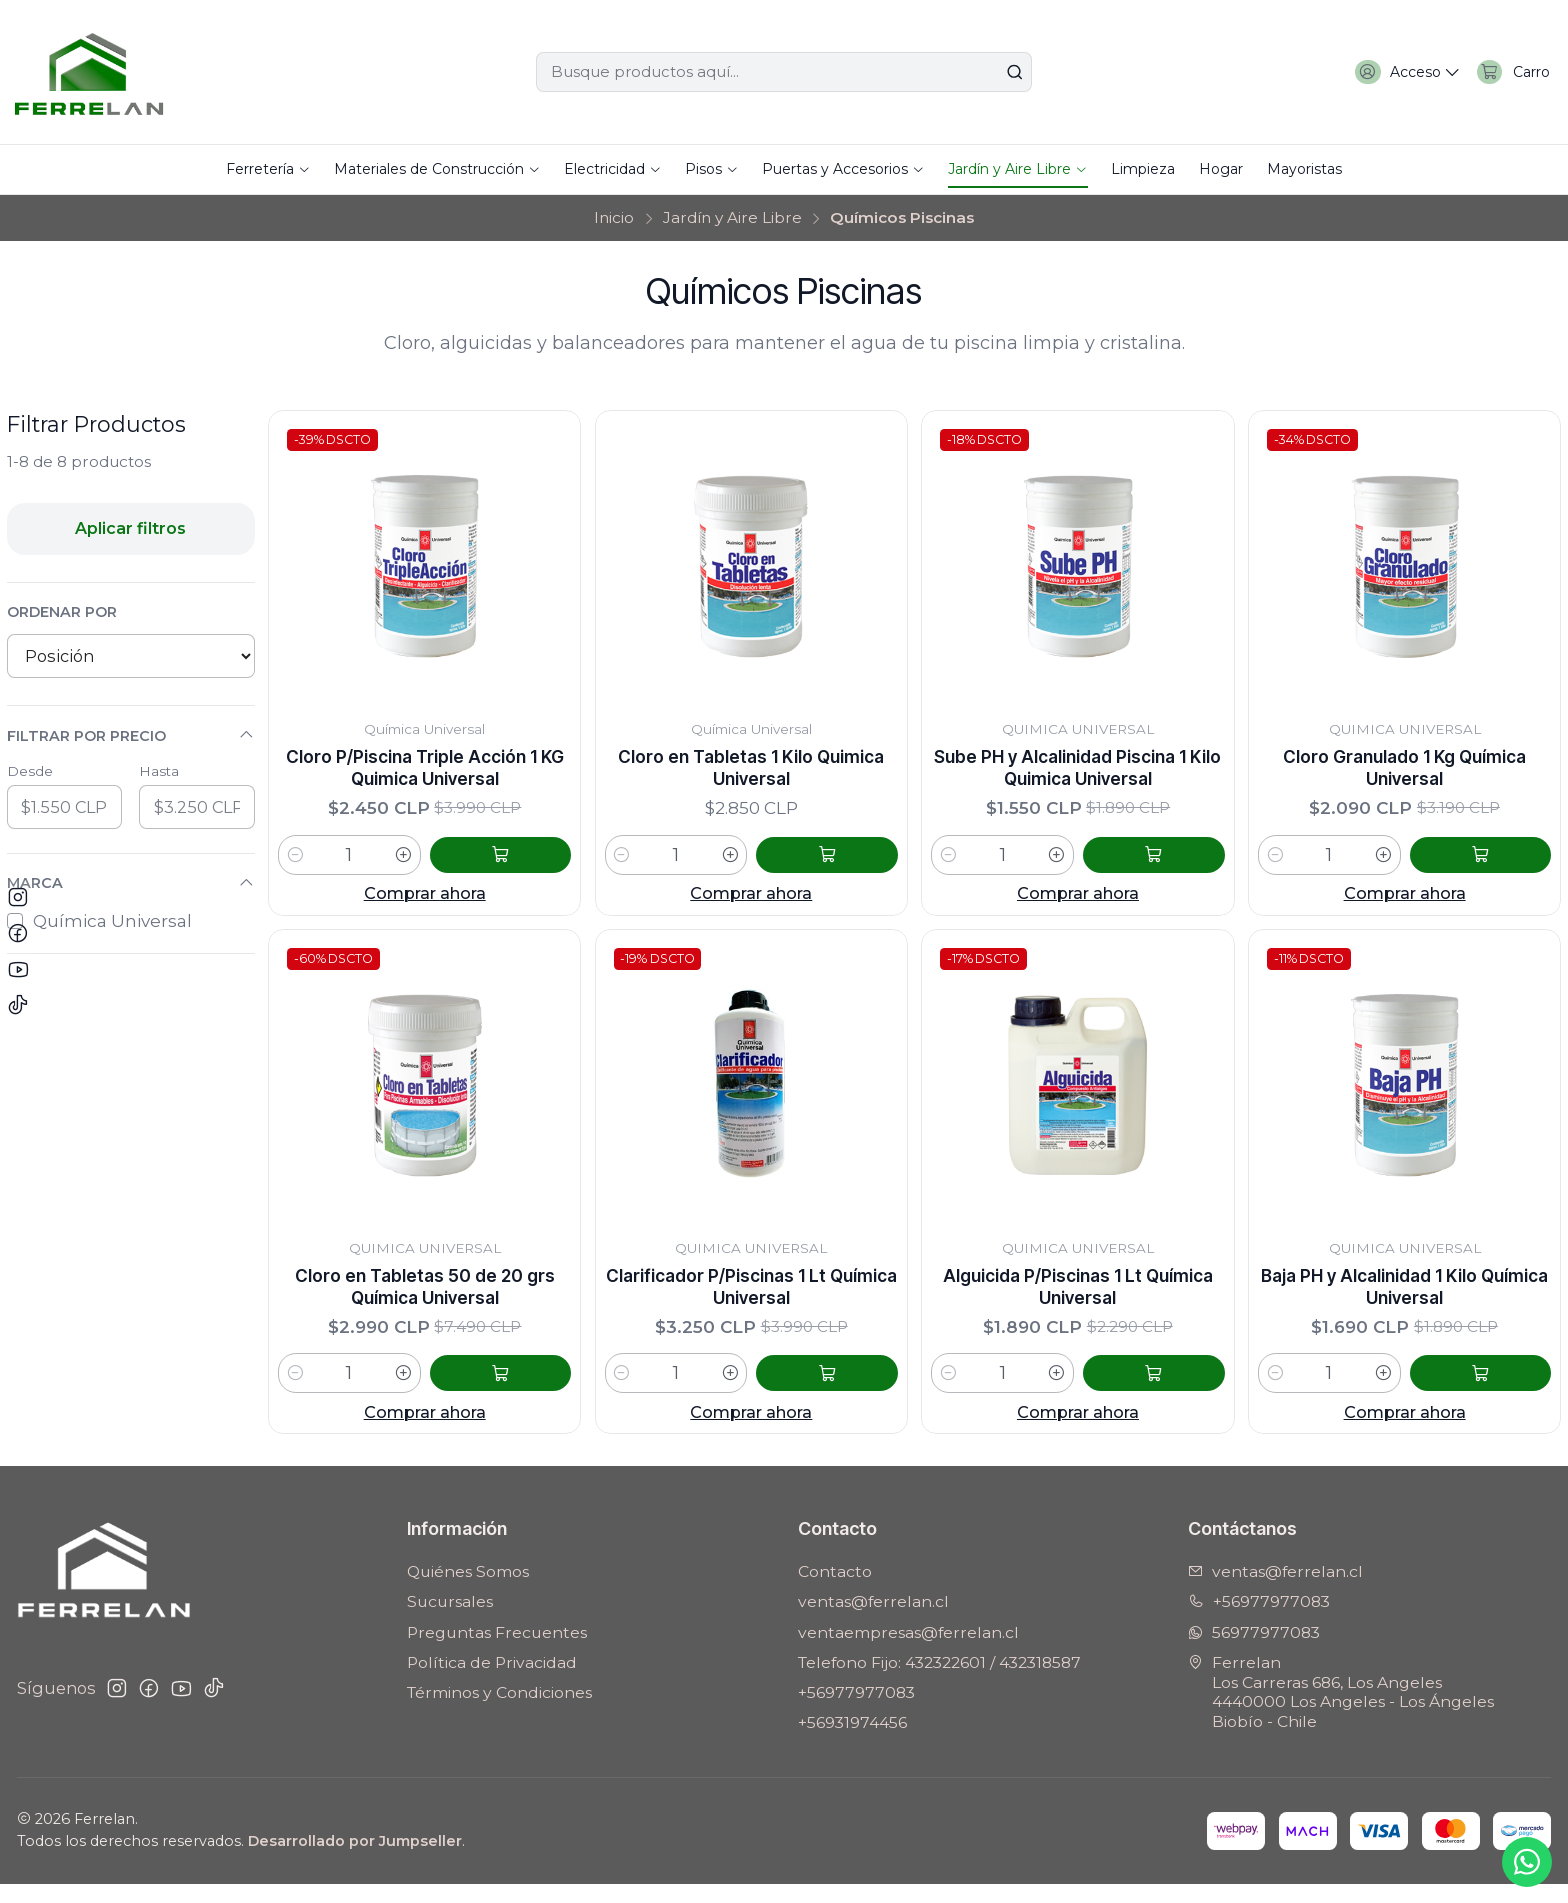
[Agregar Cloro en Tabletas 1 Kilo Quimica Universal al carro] (853, 864)
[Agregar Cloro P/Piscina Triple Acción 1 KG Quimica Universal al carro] (526, 864)
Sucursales (450, 1621)
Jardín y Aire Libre (732, 217)
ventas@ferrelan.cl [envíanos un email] (1275, 1590)
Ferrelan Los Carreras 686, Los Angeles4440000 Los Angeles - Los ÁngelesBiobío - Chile (1341, 1711)
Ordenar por (62, 612)
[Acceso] (1392, 72)
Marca (131, 883)
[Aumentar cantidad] (455, 864)
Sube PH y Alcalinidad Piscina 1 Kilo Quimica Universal (1078, 772)
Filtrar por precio (131, 735)
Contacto (835, 1590)
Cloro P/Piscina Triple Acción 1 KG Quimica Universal (425, 772)
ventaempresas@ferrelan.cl (908, 1651)
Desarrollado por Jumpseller (355, 1860)
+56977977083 (856, 1711)
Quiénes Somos (468, 1590)
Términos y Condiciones (499, 1711)
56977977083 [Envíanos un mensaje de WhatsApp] (1254, 1651)
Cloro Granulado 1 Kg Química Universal (1405, 772)
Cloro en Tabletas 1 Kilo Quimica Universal (751, 772)
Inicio (614, 217)
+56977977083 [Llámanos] (1259, 1621)
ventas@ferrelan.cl (873, 1621)
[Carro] (1508, 72)
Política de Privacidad (492, 1681)
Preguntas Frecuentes (497, 1651)
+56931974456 (852, 1742)
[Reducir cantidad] (295, 864)
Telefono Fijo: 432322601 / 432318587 (939, 1681)
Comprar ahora (425, 903)
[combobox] (784, 72)
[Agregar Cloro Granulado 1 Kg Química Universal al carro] (1506, 864)
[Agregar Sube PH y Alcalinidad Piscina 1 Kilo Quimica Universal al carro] (1180, 864)
